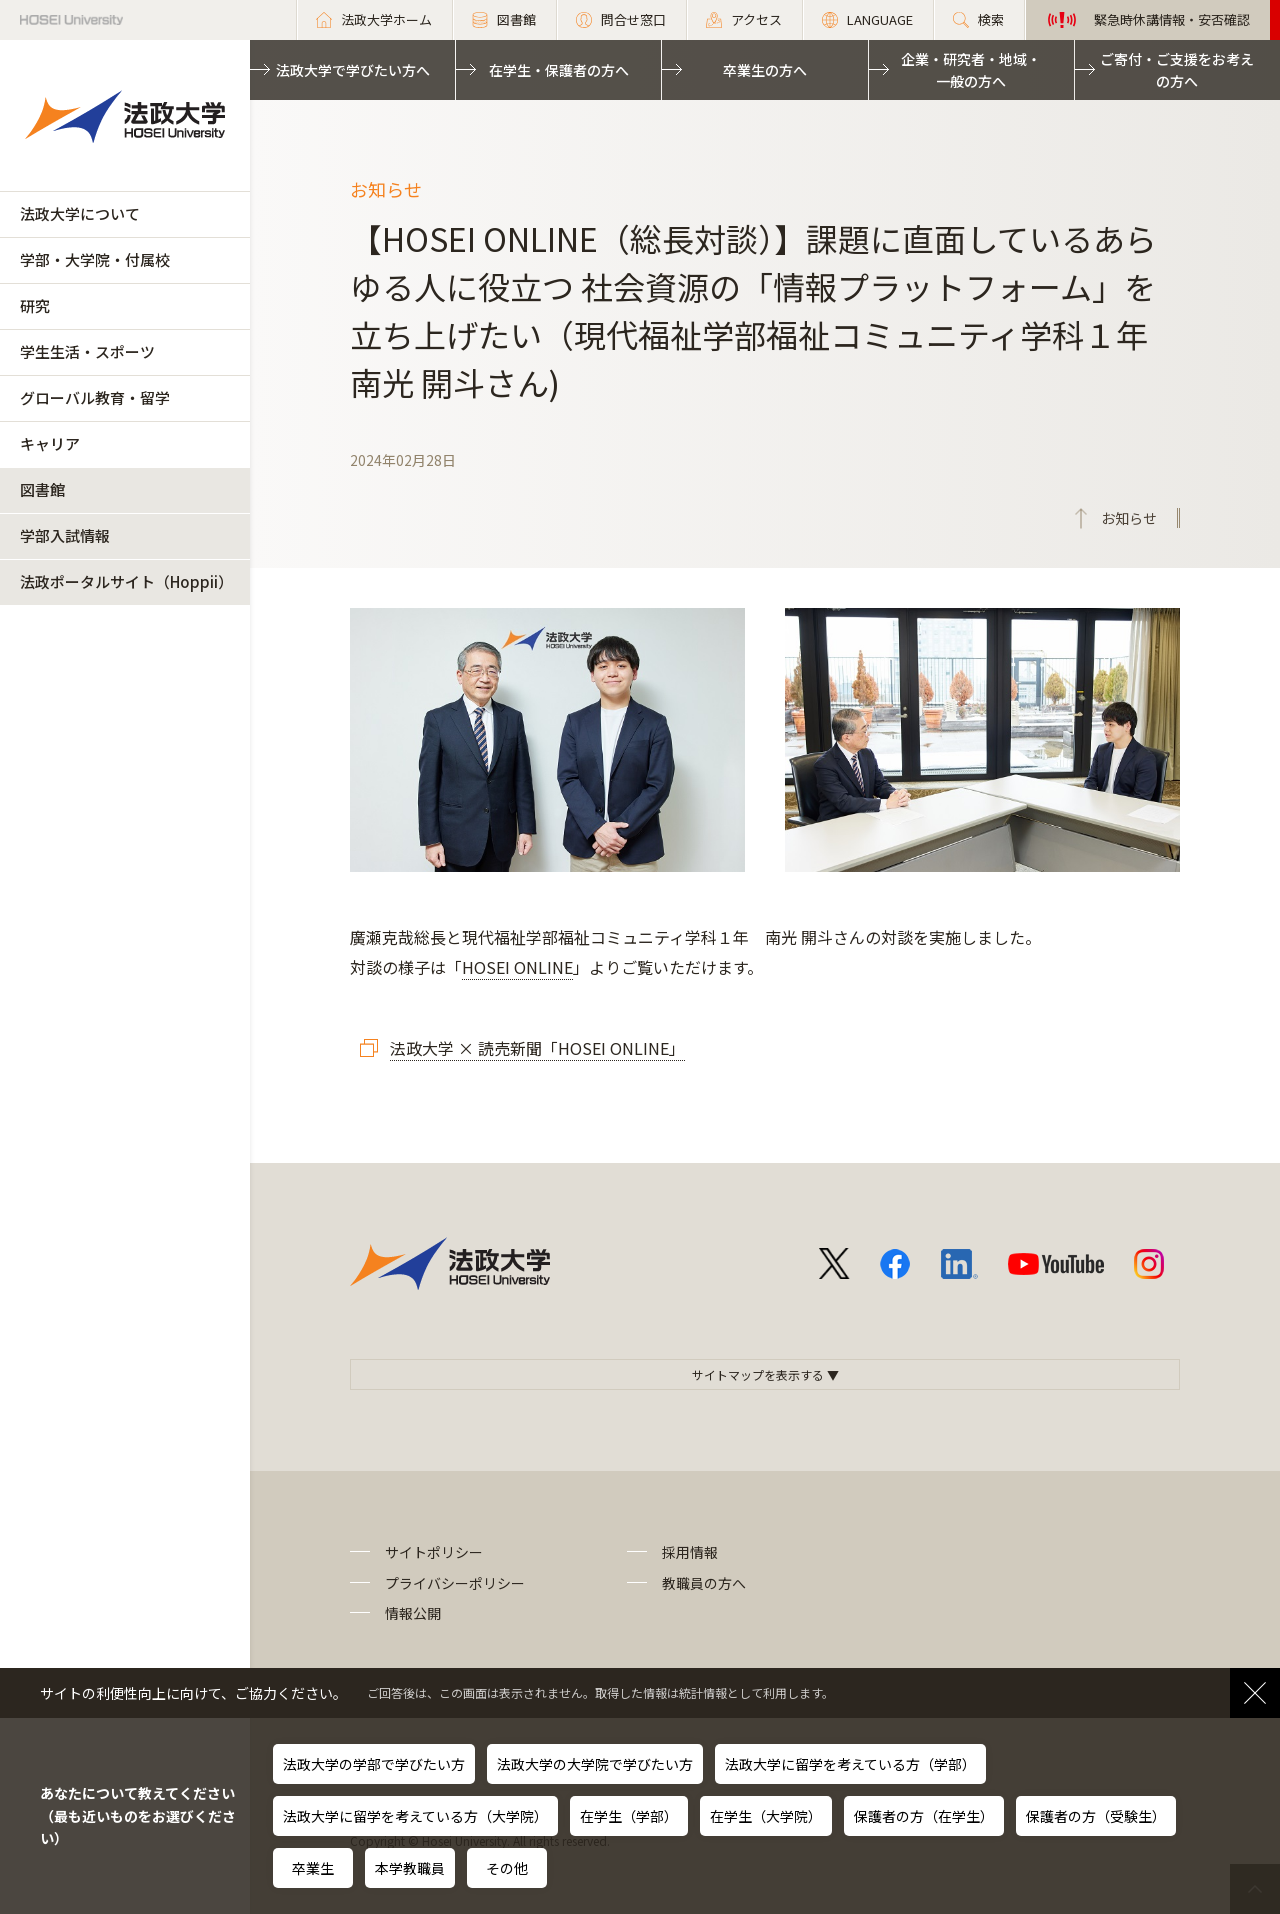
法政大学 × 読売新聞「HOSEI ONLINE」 (537, 1048)
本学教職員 (410, 1868)
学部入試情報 (65, 535)
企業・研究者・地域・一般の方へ (971, 70)
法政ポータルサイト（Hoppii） (126, 581)
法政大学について (80, 213)
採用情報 (690, 1552)
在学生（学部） (629, 1816)
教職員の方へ (704, 1583)
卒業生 (313, 1868)
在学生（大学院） (766, 1816)
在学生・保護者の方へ (559, 70)
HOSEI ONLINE (517, 967)
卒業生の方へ (765, 70)
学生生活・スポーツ (87, 351)
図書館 (42, 489)
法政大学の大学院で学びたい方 (595, 1764)
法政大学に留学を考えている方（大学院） (415, 1816)
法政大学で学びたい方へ (353, 70)
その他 (507, 1868)
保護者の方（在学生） (924, 1816)
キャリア (50, 443)
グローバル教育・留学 (95, 397)
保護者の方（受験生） (1096, 1816)
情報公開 (413, 1613)
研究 (35, 305)
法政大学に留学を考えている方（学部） (850, 1764)
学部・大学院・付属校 (95, 259)
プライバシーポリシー (455, 1583)
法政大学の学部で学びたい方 (374, 1764)
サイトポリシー (434, 1552)
